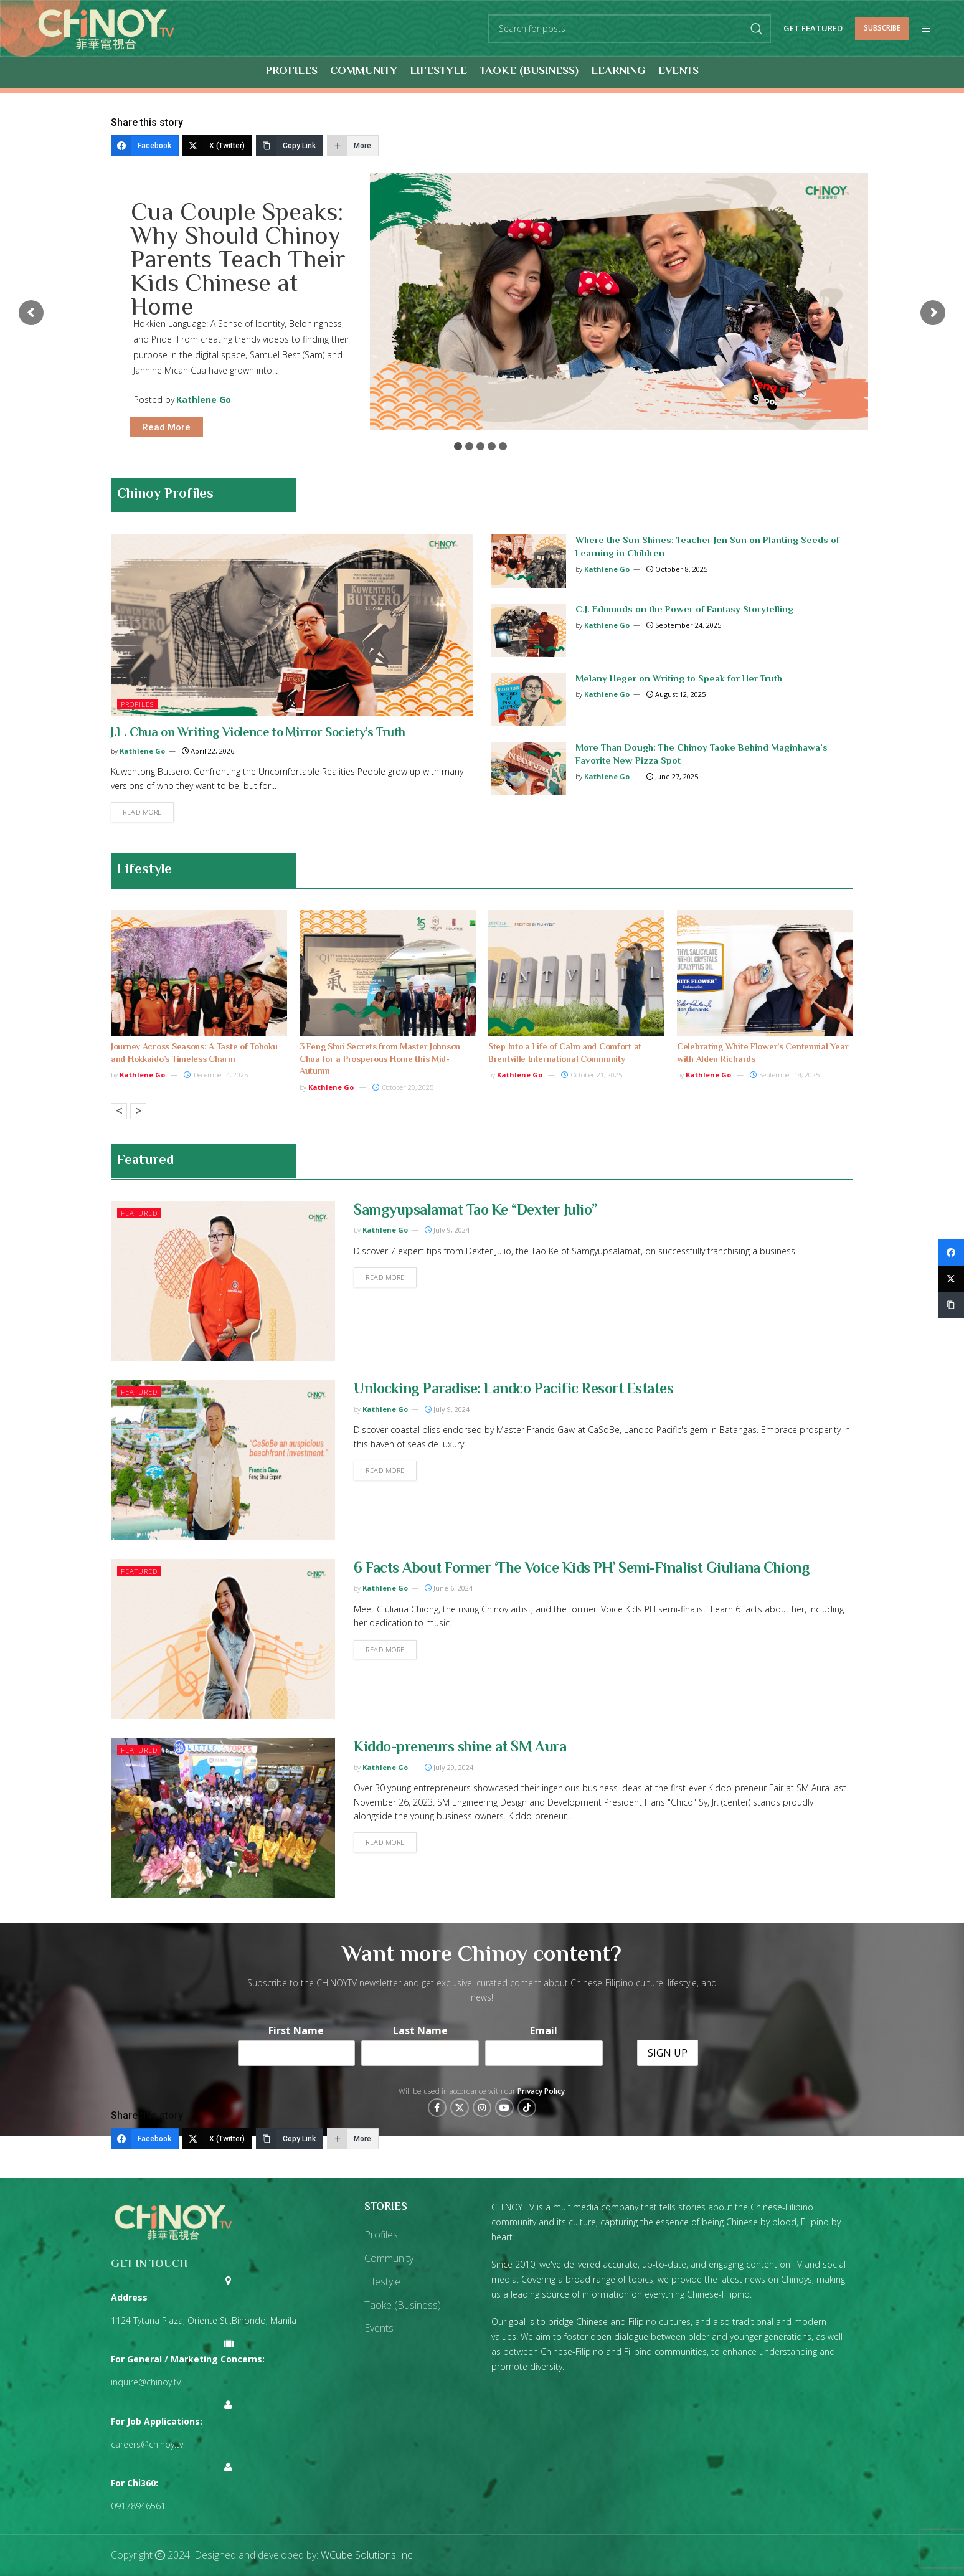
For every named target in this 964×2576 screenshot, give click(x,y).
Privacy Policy (541, 2091)
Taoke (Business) (402, 2305)
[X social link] (459, 2107)
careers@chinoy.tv (147, 2444)
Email (543, 2030)
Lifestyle (144, 870)
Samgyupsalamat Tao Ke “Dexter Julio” (475, 1211)
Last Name (420, 2030)
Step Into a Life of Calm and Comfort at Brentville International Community (564, 1054)
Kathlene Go (203, 399)
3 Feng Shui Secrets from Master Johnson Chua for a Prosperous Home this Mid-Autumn (380, 1060)
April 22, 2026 (208, 750)
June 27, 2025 (672, 776)
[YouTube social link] (504, 2107)
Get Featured (813, 29)
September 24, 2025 (683, 625)
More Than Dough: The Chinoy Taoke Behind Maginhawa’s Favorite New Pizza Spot (701, 755)
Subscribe (882, 27)
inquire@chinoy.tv (146, 2382)
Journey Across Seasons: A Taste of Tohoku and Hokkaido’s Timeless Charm (194, 1054)
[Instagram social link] (482, 2107)
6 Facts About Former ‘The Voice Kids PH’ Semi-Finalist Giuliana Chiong (582, 1569)
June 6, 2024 (449, 1588)
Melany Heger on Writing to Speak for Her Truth (678, 679)
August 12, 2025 (676, 694)
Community (388, 2258)
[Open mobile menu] (926, 28)
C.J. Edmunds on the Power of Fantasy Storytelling (684, 610)
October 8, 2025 (676, 569)
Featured (139, 1213)
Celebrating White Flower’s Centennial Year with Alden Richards (762, 1054)
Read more (142, 812)
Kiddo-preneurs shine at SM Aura (460, 1747)
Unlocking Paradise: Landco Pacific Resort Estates (513, 1389)
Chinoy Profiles (165, 494)
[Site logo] (106, 27)
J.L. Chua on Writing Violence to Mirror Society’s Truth (258, 733)
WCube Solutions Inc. (367, 2555)
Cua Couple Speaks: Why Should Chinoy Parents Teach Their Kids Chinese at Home (238, 257)
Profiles (137, 704)
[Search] (629, 28)
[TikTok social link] (526, 2107)
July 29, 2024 (449, 1767)
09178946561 (138, 2506)
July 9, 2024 (447, 1229)
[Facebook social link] (437, 2107)
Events (379, 2328)
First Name (296, 2030)
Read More (166, 427)
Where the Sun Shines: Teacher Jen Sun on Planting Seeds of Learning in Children (707, 547)
